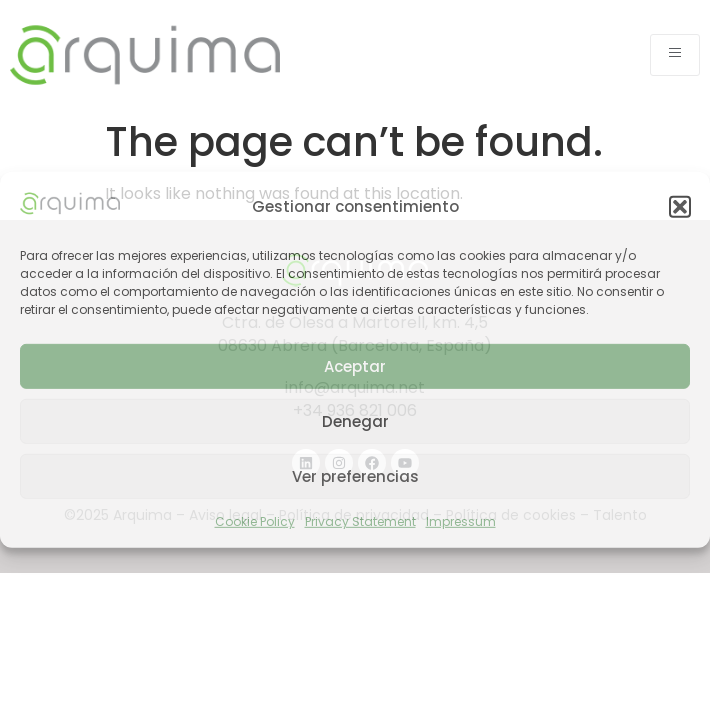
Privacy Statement (360, 521)
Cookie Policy (255, 521)
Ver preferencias (355, 476)
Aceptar (355, 366)
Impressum (461, 521)
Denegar (355, 421)
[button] (680, 207)
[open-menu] (675, 55)
